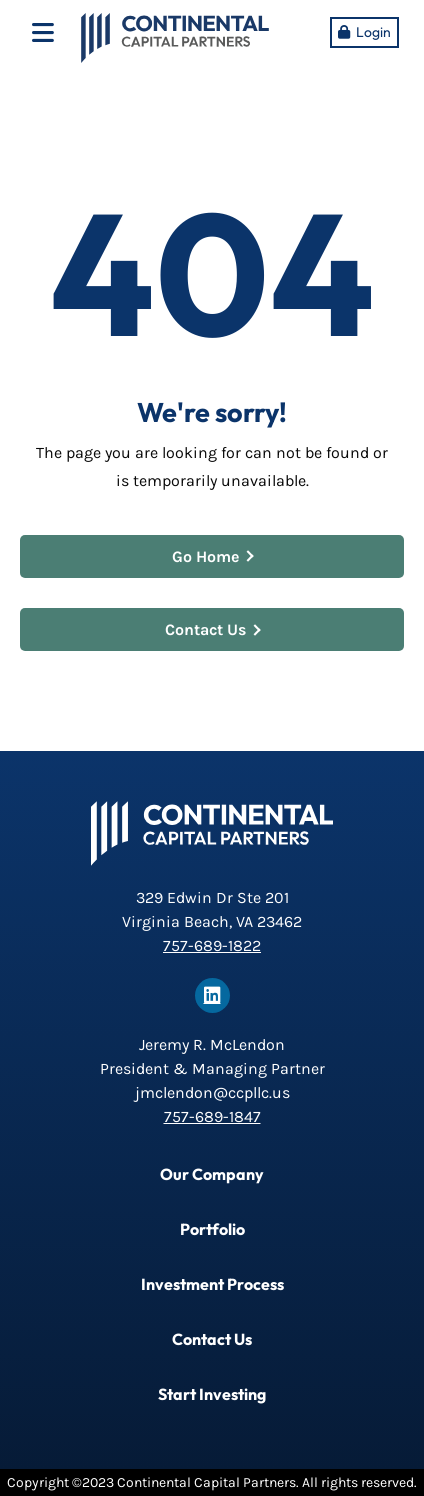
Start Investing (212, 1394)
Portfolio (212, 1229)
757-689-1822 (212, 945)
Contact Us (213, 629)
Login (373, 32)
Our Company (212, 1174)
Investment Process (212, 1284)
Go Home (213, 556)
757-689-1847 (212, 1116)
